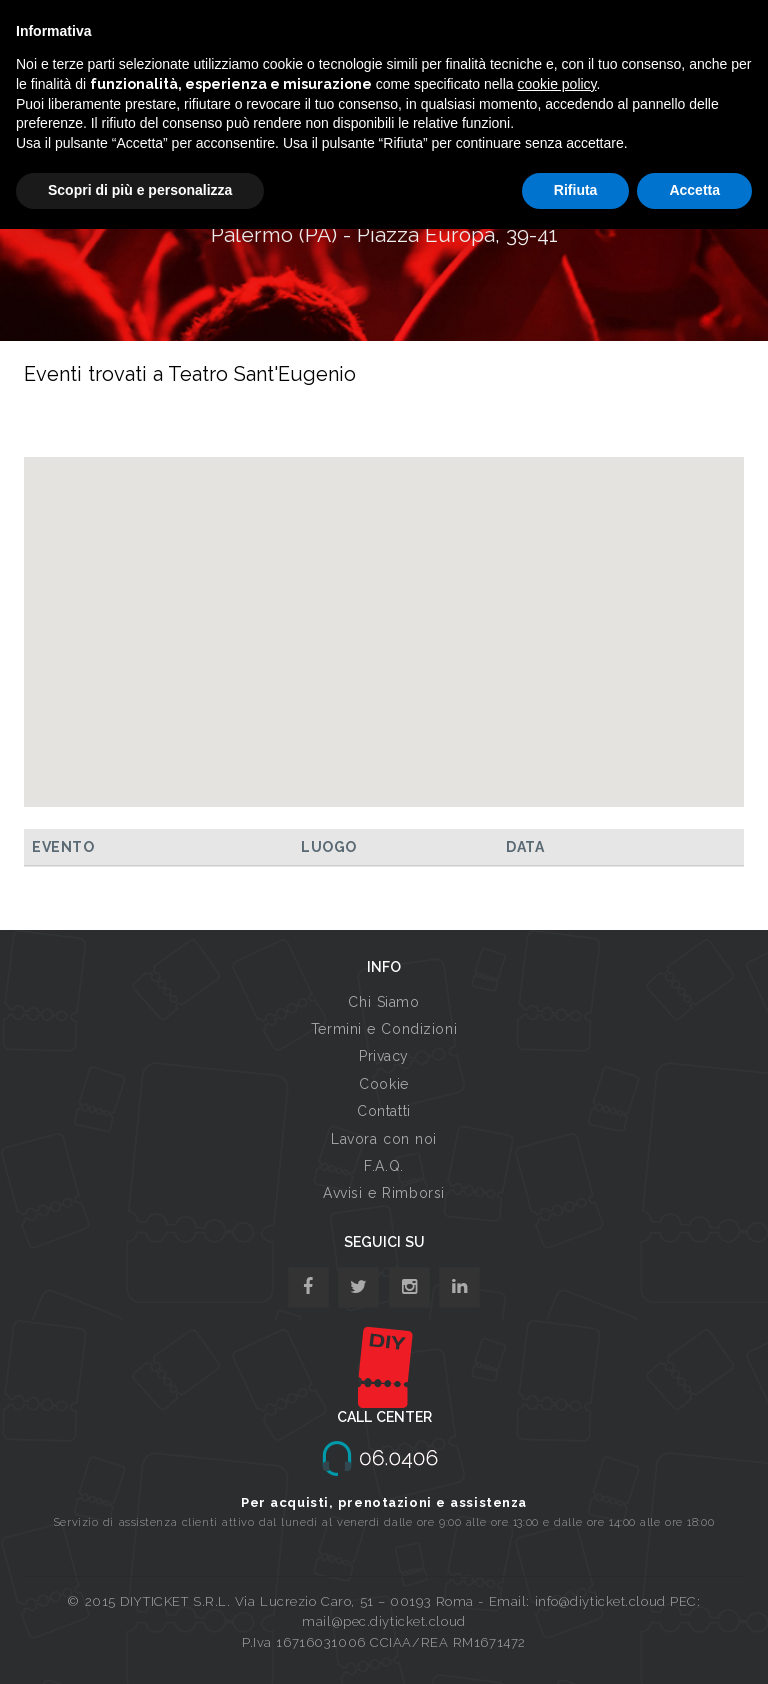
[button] (384, 613)
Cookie (383, 1084)
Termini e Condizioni (384, 1029)
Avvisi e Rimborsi (384, 1193)
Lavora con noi (384, 1139)
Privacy (384, 1056)
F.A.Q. (383, 1166)
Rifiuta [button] (576, 190)
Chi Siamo (383, 1002)
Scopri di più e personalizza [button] (140, 190)
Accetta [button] (694, 190)
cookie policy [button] (556, 84)
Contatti (383, 1111)
